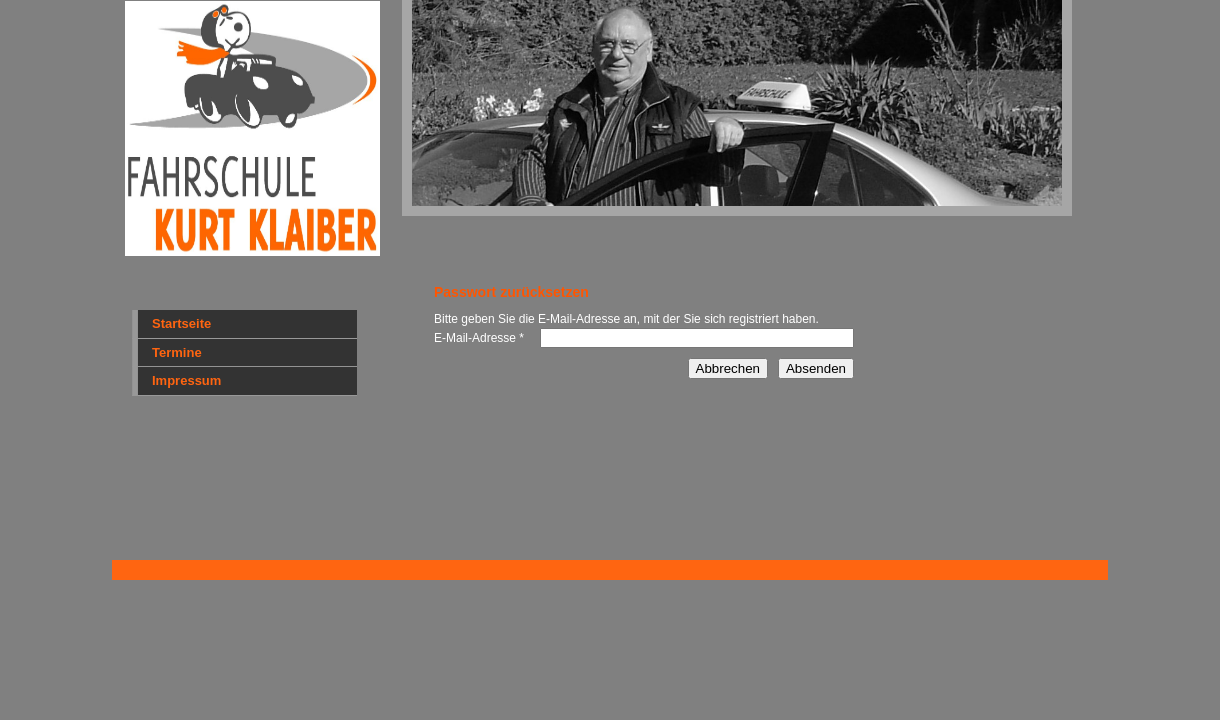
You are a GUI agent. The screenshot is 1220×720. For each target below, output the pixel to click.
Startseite (181, 323)
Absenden (816, 368)
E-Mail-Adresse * (479, 338)
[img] (610, 130)
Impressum (186, 380)
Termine (177, 352)
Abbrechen (728, 368)
